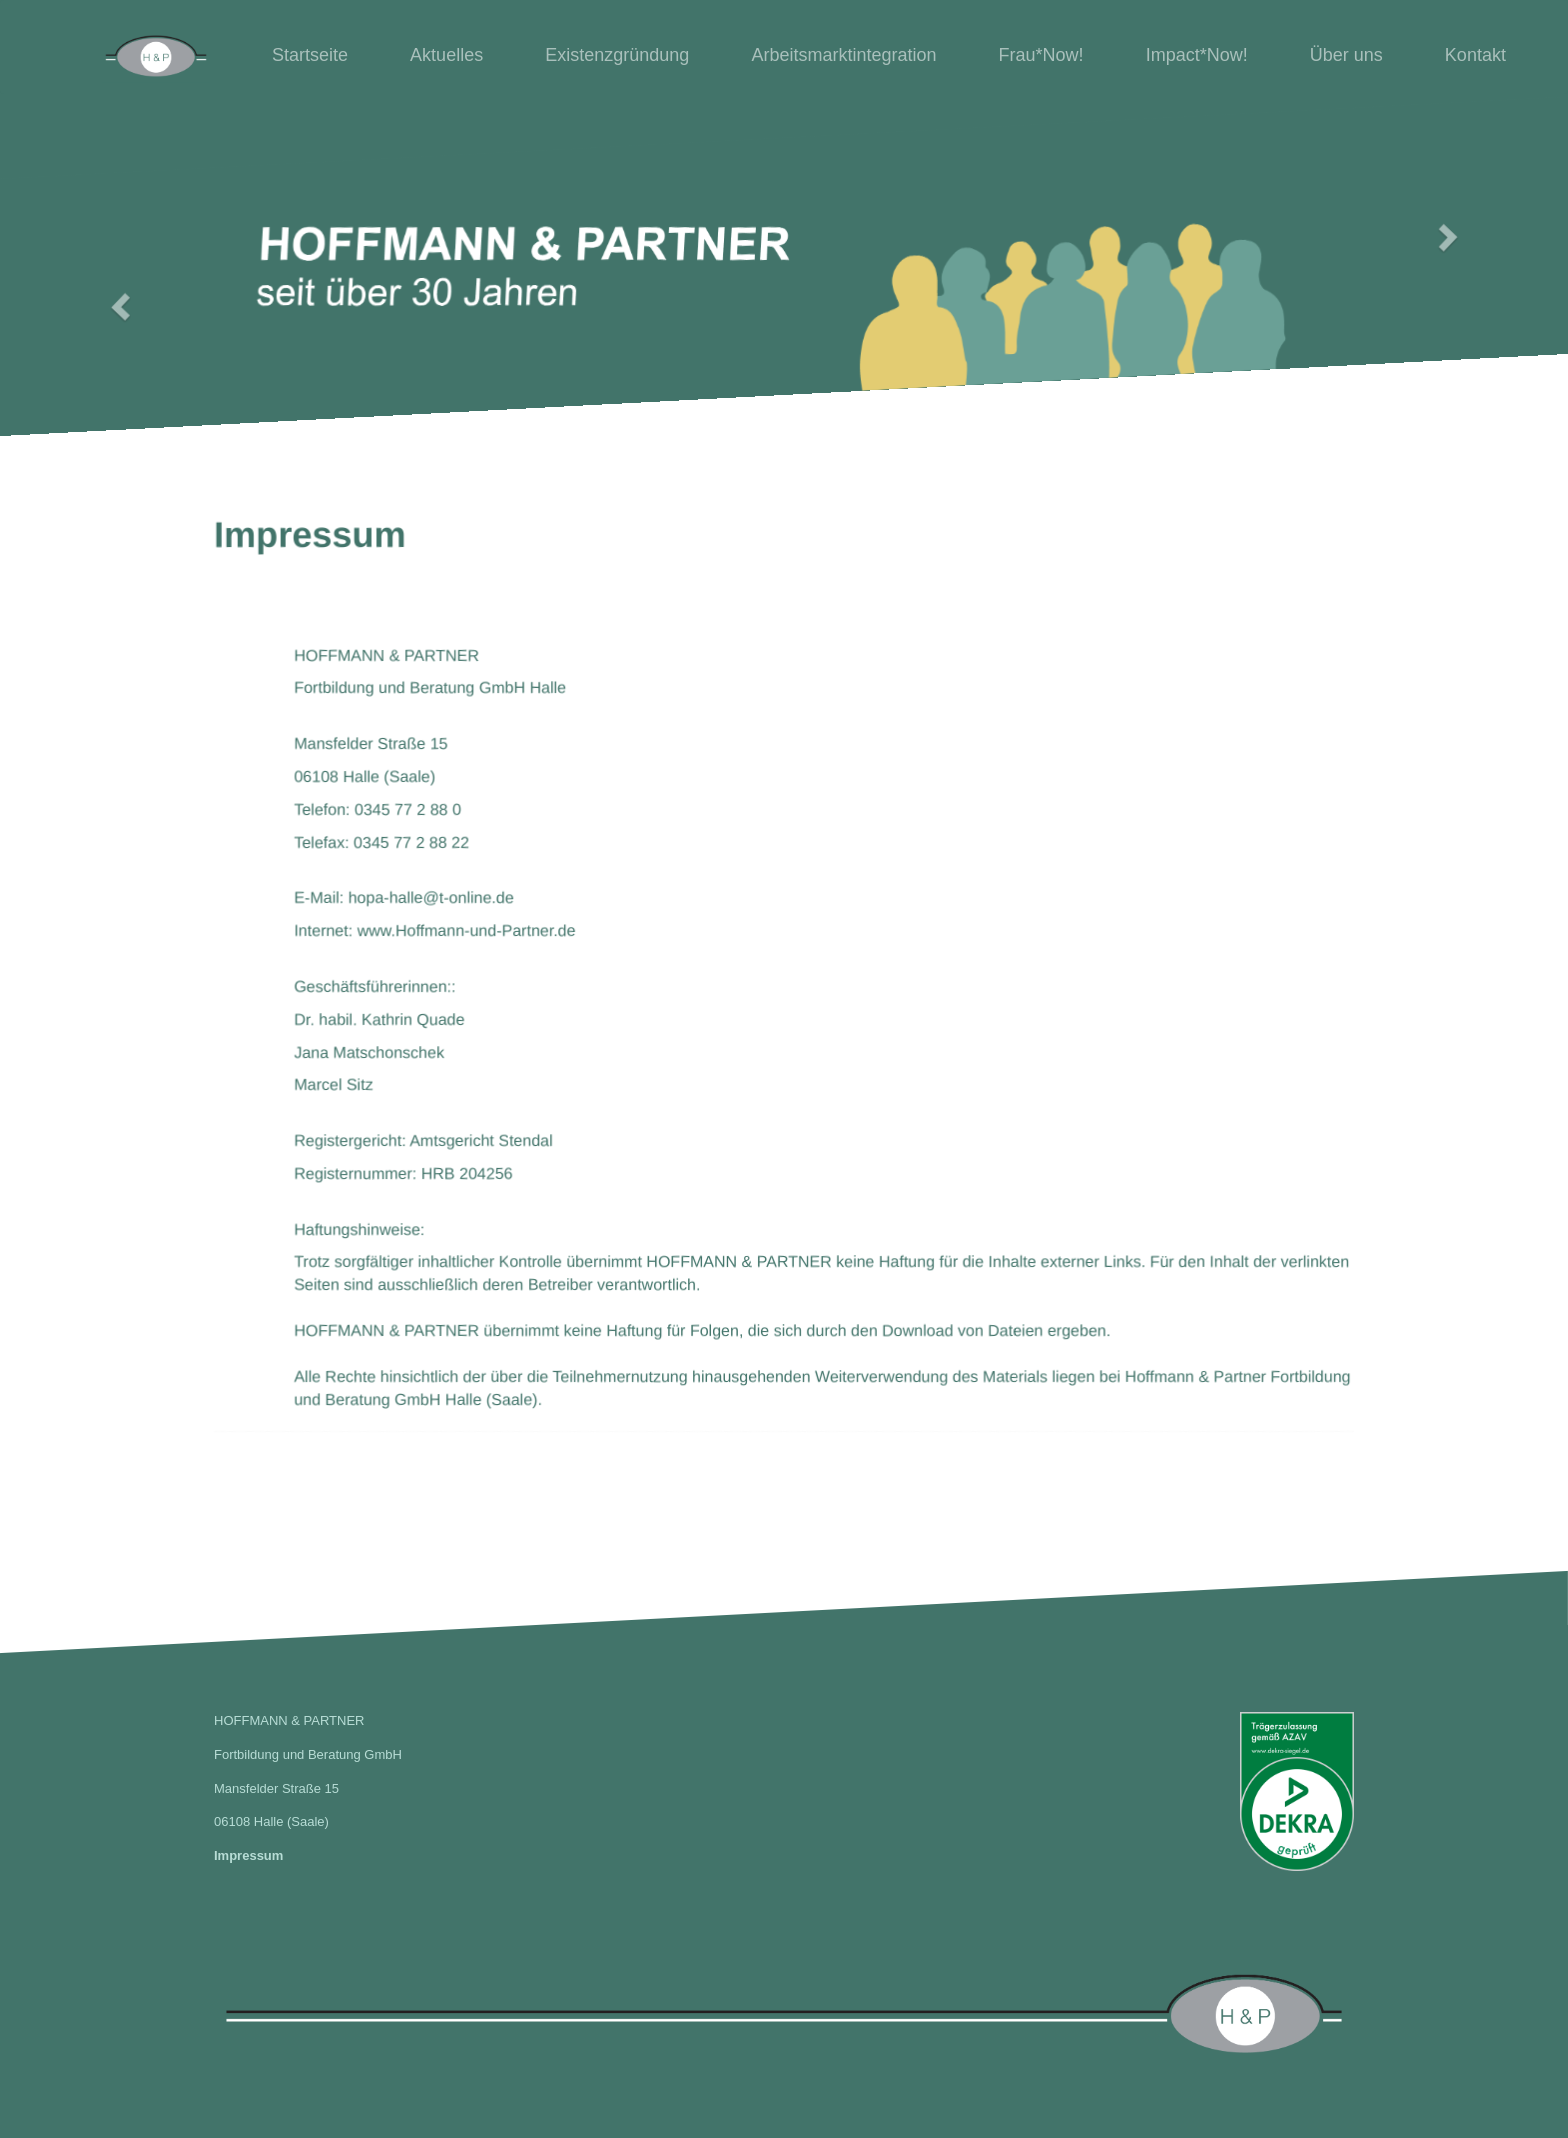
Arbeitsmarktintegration (843, 55)
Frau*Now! (1041, 55)
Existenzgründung (617, 55)
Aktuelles (446, 55)
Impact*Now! (1197, 55)
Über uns (1346, 55)
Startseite (310, 55)
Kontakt (1475, 55)
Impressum (248, 1855)
